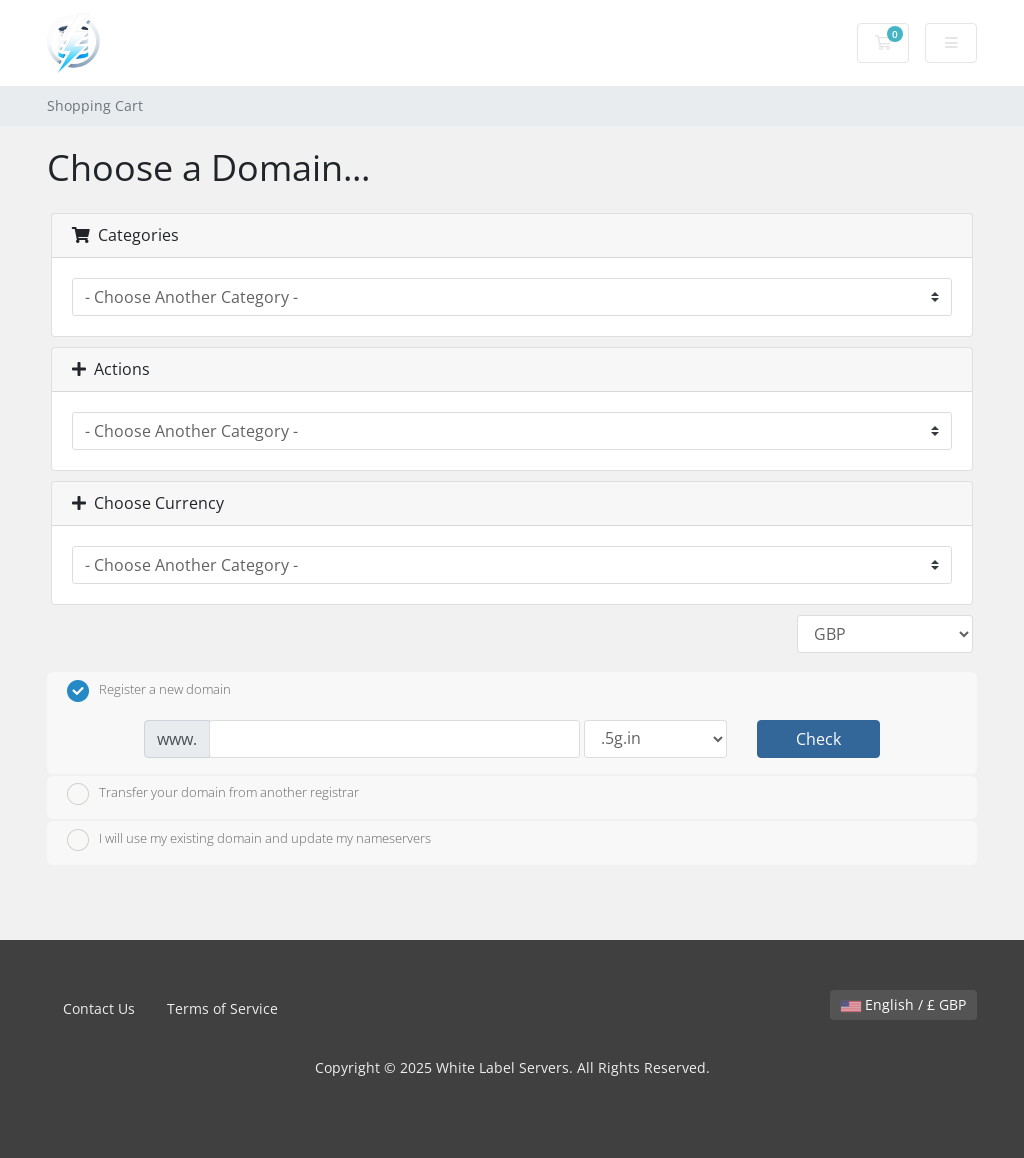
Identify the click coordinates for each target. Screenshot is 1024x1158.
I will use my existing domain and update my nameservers (249, 840)
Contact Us (99, 1008)
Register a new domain (149, 691)
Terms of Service (222, 1008)
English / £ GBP (903, 1004)
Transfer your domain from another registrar (213, 794)
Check (818, 739)
